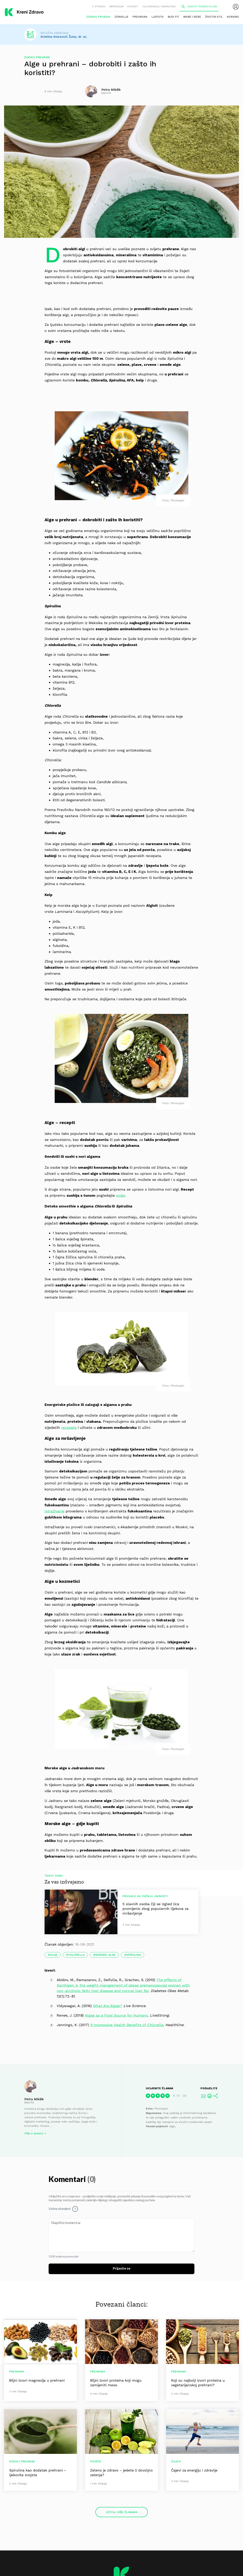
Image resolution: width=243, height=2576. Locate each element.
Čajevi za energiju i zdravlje (194, 2470)
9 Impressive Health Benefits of (118, 2025)
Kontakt (132, 6)
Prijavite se (121, 2269)
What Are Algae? (107, 2006)
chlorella (76, 1954)
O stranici (98, 6)
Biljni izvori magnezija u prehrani (37, 2380)
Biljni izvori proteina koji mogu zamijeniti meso (116, 2382)
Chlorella (155, 2025)
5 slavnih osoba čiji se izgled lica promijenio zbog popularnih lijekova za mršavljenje (156, 1908)
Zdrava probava (98, 16)
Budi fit (173, 16)
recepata (69, 1427)
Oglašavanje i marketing (159, 6)
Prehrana (139, 16)
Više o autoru (33, 2133)
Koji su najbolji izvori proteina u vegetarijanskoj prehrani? (198, 2382)
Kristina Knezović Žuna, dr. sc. (63, 37)
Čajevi (176, 2461)
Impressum (116, 6)
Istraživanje (54, 1511)
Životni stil (214, 16)
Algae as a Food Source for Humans (116, 2015)
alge (54, 1954)
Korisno (233, 16)
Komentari (68, 2179)
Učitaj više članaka (121, 2512)
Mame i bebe (192, 16)
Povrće (95, 2461)
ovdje (120, 1195)
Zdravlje (121, 16)
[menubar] (235, 6)
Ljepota (157, 16)
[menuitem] (235, 6)
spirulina (133, 1954)
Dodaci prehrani (37, 57)
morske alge (105, 1954)
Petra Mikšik (34, 2099)
